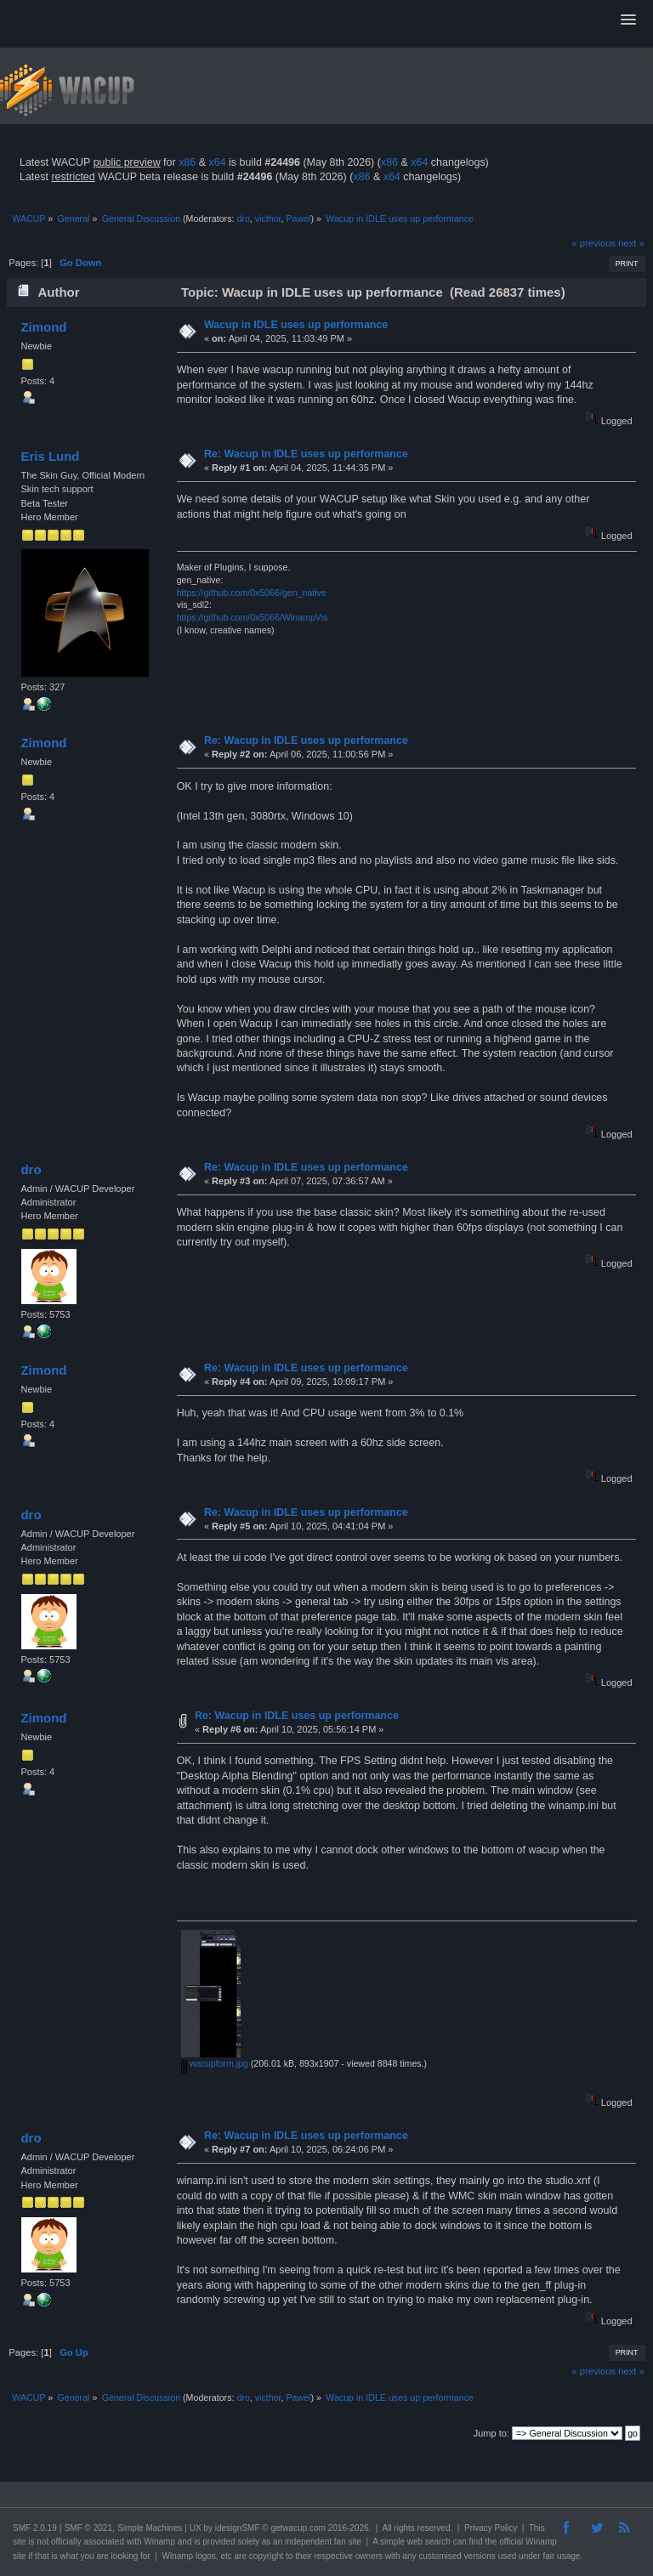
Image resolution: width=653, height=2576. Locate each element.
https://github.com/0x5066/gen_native (251, 592)
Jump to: (491, 2433)
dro (242, 218)
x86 (187, 162)
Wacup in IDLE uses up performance (296, 325)
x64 (216, 162)
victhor (268, 218)
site (19, 2541)
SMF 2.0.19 (35, 2528)
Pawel (298, 218)
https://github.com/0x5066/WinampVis (252, 617)
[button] (628, 20)
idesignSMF (237, 2528)
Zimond (43, 327)
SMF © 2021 (88, 2528)
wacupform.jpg (214, 2063)
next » (631, 243)
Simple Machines (149, 2528)
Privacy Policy (490, 2528)
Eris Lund (49, 456)
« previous (593, 243)
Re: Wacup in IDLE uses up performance (306, 454)
